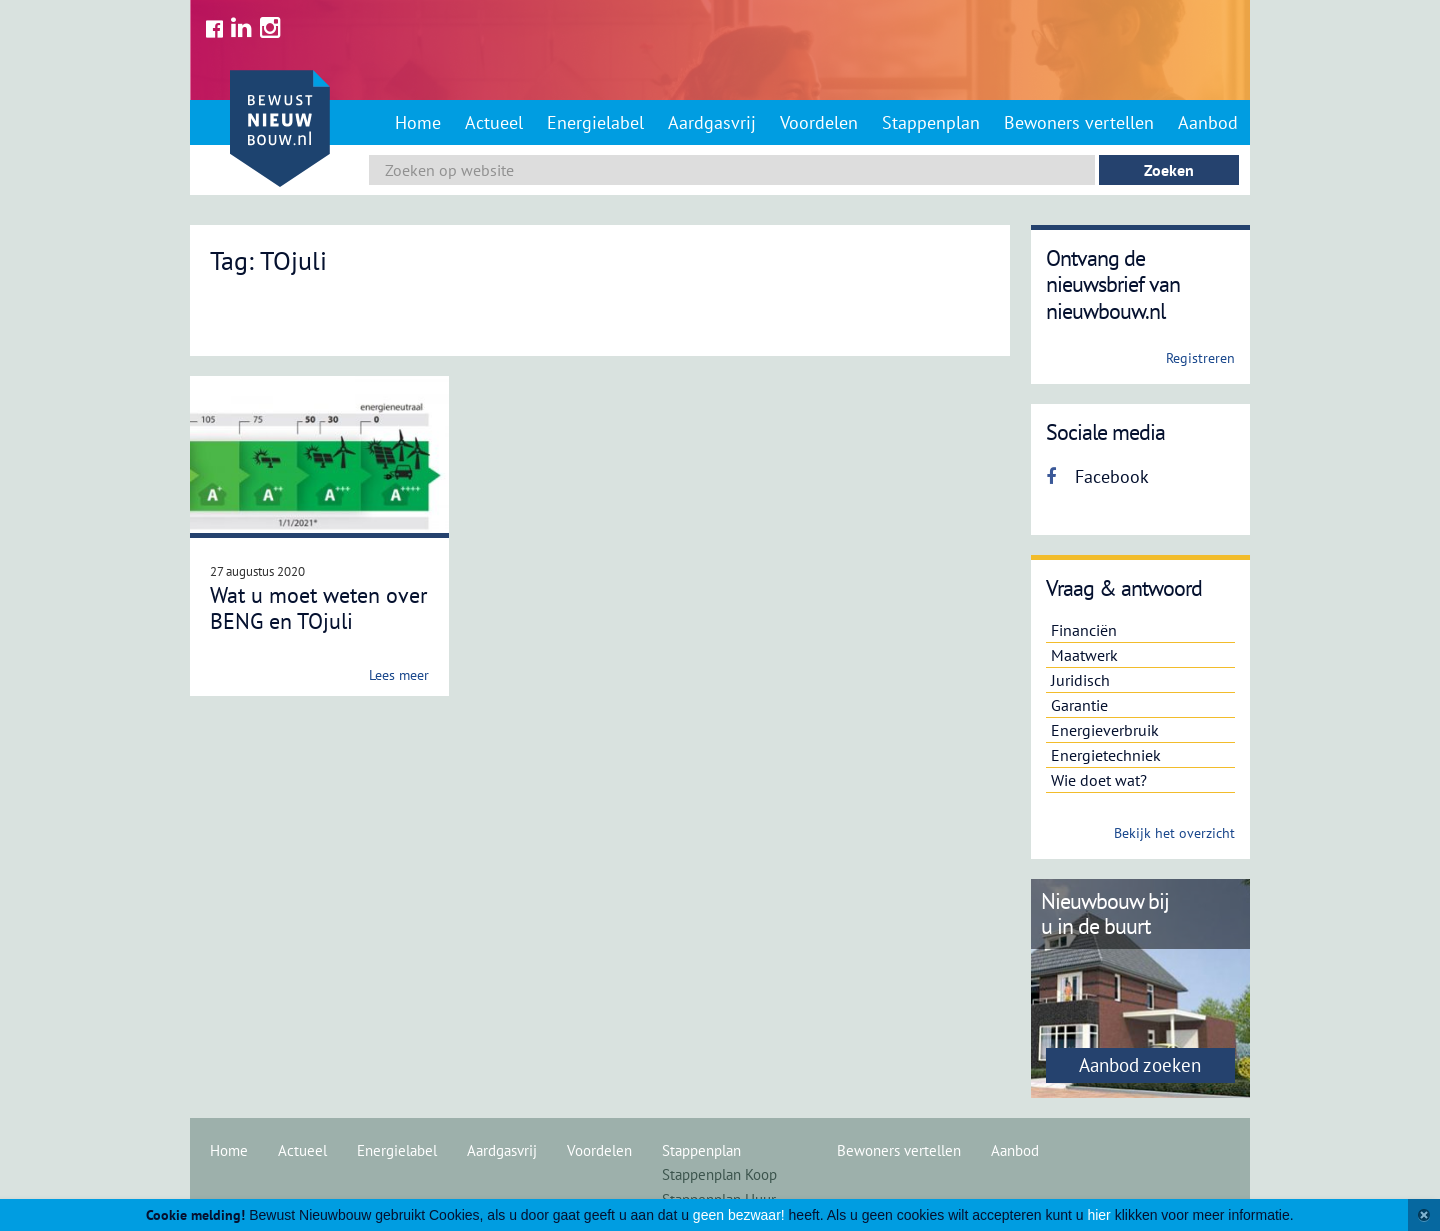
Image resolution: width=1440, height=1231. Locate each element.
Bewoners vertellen (1079, 122)
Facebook (1097, 476)
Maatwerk (1084, 655)
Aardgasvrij (712, 122)
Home (418, 122)
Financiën (1084, 630)
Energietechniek (1106, 755)
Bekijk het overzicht (1174, 833)
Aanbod (1208, 122)
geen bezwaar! (739, 1215)
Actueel (494, 122)
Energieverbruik (1105, 730)
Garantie (1079, 705)
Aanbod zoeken (1140, 1065)
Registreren (1200, 358)
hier (1098, 1215)
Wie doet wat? (1099, 780)
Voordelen (819, 122)
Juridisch (1080, 680)
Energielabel (595, 122)
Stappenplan (931, 122)
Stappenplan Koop (719, 1174)
